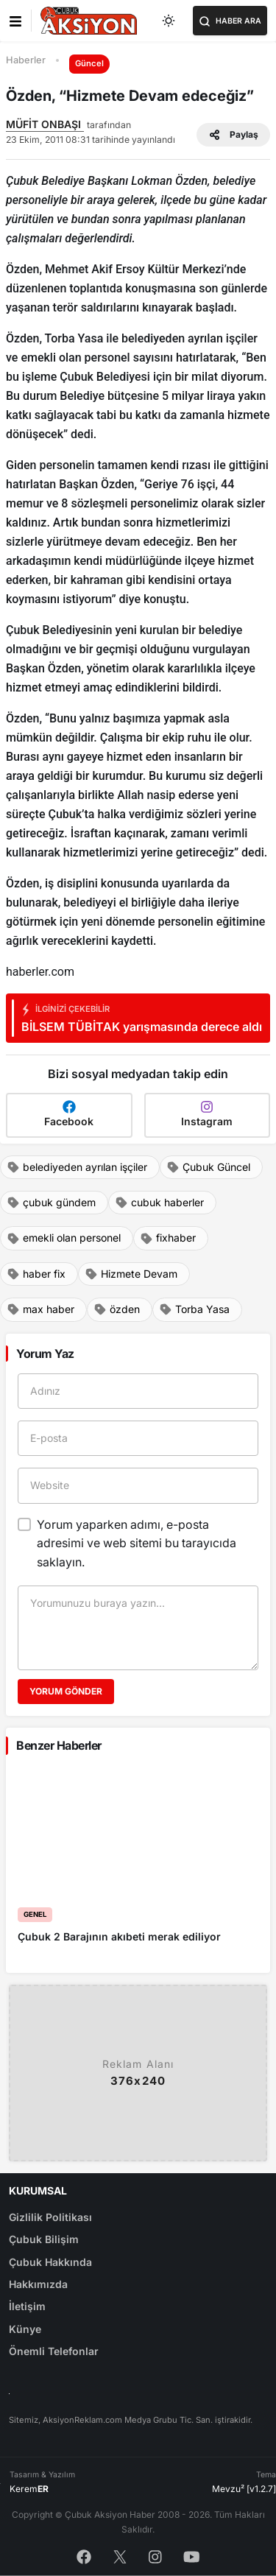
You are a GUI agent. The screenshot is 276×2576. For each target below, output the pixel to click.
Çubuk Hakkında (50, 2262)
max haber (40, 1309)
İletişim (27, 2306)
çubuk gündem (51, 1202)
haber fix (36, 1274)
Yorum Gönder (65, 1691)
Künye (25, 2329)
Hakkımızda (38, 2284)
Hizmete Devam (131, 1274)
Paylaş (233, 135)
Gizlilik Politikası (50, 2217)
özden (116, 1309)
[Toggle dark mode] (169, 20)
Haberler (26, 60)
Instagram (207, 1113)
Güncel (89, 63)
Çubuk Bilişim (44, 2239)
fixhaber (168, 1238)
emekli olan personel (64, 1238)
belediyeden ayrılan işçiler (77, 1167)
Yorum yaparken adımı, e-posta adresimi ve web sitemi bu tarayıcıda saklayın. (136, 1543)
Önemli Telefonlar (54, 2351)
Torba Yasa (194, 1309)
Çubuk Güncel (208, 1167)
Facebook (68, 1113)
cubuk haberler (159, 1202)
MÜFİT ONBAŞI (45, 124)
